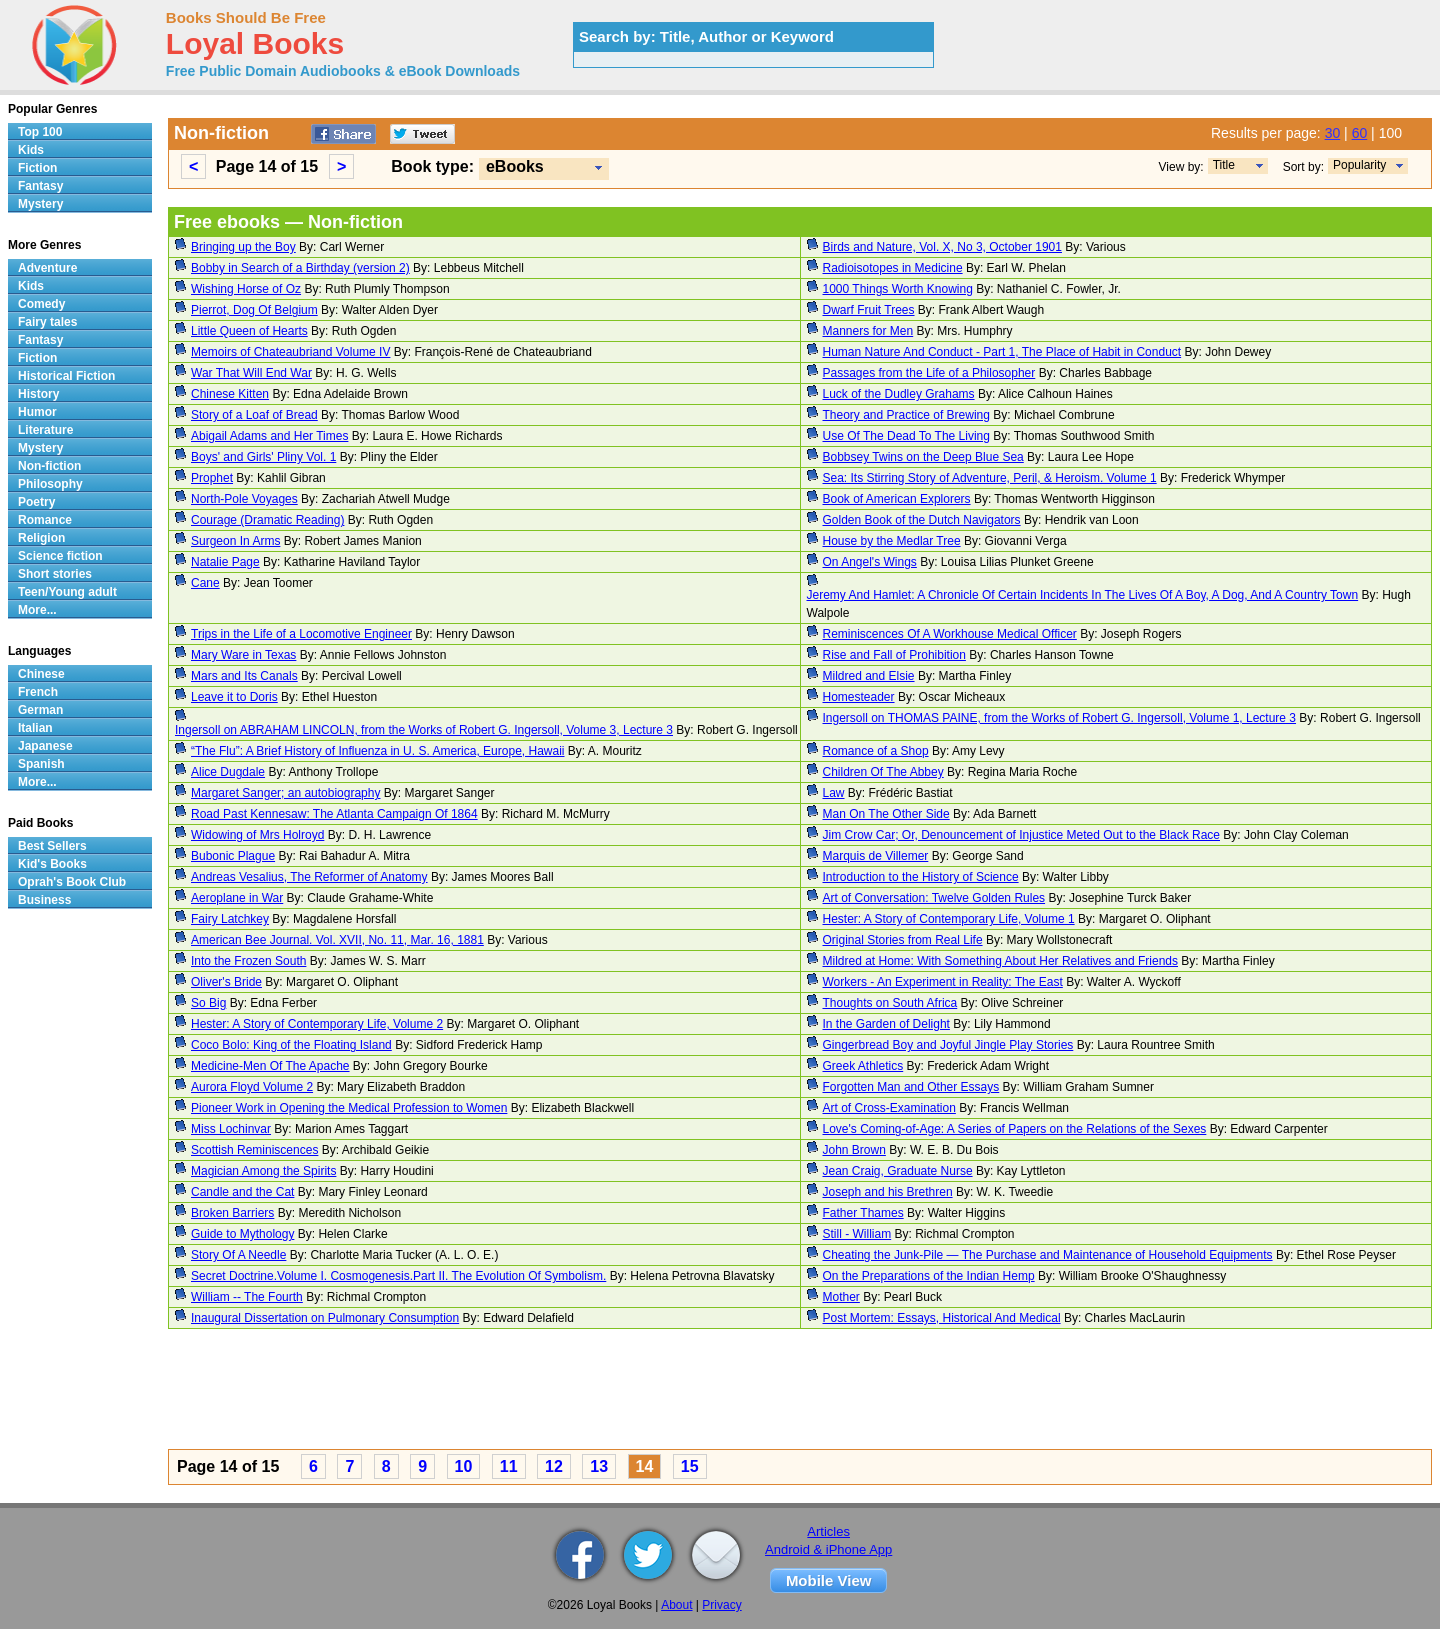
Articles (828, 1531)
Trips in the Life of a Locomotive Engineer (301, 634)
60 (1360, 133)
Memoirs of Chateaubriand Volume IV (290, 352)
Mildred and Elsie (869, 676)
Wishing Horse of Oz (246, 289)
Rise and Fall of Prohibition (894, 655)
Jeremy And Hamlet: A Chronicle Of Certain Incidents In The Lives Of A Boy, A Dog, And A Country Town (1083, 595)
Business (44, 900)
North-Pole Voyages (244, 499)
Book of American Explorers (897, 499)
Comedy (41, 304)
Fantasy (40, 186)
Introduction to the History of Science (921, 877)
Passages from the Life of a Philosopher (929, 373)
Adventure (47, 268)
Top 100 (40, 132)
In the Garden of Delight (886, 1024)
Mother (841, 1297)
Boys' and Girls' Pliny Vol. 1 (263, 457)
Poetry (36, 502)
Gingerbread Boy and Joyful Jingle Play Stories (948, 1045)
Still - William (857, 1234)
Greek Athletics (863, 1066)
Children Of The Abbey (883, 772)
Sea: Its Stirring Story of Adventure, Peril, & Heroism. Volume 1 (990, 478)
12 (554, 1466)
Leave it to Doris (234, 697)
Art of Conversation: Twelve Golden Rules (934, 898)
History (38, 394)
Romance (45, 520)
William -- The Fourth (247, 1297)
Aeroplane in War (237, 898)
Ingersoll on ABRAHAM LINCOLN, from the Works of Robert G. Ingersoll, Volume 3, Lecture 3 (424, 730)
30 (1333, 133)
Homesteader (859, 697)
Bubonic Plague (233, 856)
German (40, 710)
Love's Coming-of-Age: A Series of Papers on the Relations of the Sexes (1015, 1129)
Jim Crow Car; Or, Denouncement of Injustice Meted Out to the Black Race (1022, 835)
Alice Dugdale (228, 772)
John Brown (854, 1150)
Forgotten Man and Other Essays (911, 1087)
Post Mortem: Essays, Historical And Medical (942, 1318)
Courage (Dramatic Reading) (267, 520)
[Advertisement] (768, 1392)
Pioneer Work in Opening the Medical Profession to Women (349, 1108)
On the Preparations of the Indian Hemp (929, 1276)
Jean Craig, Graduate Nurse (898, 1171)
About (676, 1605)
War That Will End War (251, 373)
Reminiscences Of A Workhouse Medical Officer (950, 634)
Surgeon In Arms (235, 541)
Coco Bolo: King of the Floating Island (291, 1045)
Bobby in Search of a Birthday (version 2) (300, 268)
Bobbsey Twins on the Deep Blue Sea (923, 457)
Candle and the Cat (242, 1192)
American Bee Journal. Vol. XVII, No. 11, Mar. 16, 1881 (337, 940)
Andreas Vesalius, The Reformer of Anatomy (309, 877)
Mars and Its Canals (244, 676)
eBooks (515, 166)
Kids (31, 150)
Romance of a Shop (876, 751)
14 (645, 1466)
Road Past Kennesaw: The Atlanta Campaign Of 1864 (334, 814)
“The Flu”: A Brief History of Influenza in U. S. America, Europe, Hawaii (377, 751)
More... (37, 610)
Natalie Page (225, 562)
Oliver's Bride (226, 982)
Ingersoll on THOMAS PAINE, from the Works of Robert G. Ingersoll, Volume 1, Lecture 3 (1060, 718)
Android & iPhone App (828, 1549)
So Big (208, 1003)
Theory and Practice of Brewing (906, 415)
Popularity (1359, 165)
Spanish (41, 764)
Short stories (55, 574)
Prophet (212, 478)
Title (1224, 165)
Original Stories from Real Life (903, 940)
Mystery (40, 204)
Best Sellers (52, 846)
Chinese (41, 674)
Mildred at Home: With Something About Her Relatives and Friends (1001, 961)
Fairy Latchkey (230, 919)
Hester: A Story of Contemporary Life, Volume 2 (317, 1024)
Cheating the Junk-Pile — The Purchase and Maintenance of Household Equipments (1048, 1255)
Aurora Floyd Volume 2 (252, 1087)
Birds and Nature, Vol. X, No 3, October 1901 (942, 247)
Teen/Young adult (67, 592)
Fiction (37, 168)
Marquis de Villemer (876, 856)
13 (599, 1466)
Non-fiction (49, 466)
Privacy (721, 1605)
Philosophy (50, 484)
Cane (205, 583)
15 (690, 1466)
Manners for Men (868, 331)
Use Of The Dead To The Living (906, 436)
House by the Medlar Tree (892, 541)
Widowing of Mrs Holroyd (257, 835)
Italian (35, 728)
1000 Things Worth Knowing (898, 289)
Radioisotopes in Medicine (893, 268)
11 (509, 1466)
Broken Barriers (232, 1213)
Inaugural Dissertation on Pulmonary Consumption (325, 1318)
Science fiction (60, 556)
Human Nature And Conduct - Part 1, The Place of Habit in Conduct (1002, 352)
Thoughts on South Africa (890, 1003)
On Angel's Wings (870, 562)
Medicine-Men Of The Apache (270, 1066)
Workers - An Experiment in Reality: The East (943, 982)
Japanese (45, 746)
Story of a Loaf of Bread (254, 415)
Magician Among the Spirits (263, 1171)
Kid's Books (52, 864)
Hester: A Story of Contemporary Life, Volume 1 (949, 919)
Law (834, 793)
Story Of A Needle (238, 1255)
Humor (37, 412)
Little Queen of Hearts (249, 331)
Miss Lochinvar (231, 1129)
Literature (45, 430)
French (38, 692)
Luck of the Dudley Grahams (899, 394)
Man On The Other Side (886, 814)
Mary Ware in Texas (243, 655)
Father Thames (863, 1213)
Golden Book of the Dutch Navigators (922, 520)
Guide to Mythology (242, 1234)
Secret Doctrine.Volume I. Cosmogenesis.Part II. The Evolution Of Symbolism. (398, 1276)
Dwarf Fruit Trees (869, 310)
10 (464, 1466)
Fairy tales (47, 322)
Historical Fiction (66, 376)
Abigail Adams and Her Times (269, 436)
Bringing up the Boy (243, 247)
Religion (41, 538)
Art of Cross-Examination (889, 1108)
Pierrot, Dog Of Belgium (254, 310)
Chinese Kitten (230, 394)
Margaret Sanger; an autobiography (285, 793)
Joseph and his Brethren (888, 1192)
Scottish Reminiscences (254, 1150)
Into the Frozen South (248, 961)
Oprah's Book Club (72, 882)
